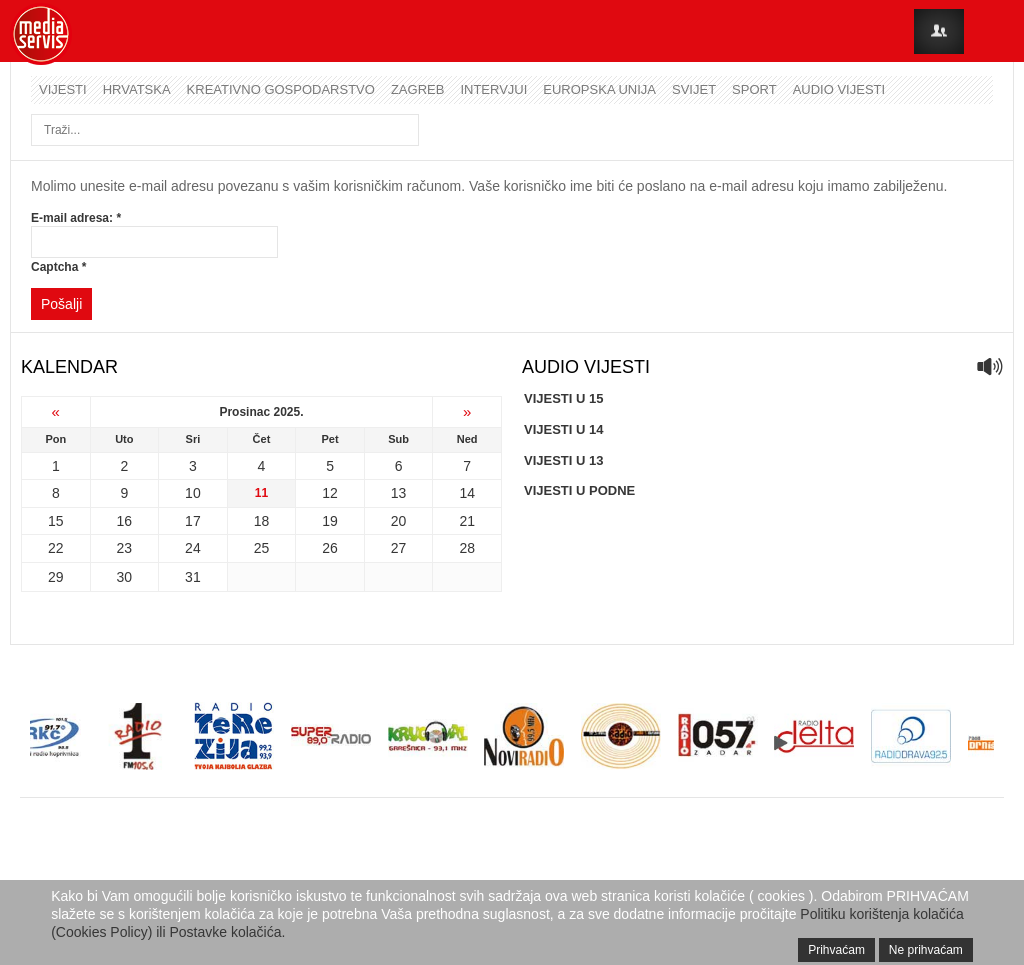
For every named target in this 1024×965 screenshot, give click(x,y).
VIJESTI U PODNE (579, 490)
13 (399, 493)
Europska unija (599, 89)
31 (193, 577)
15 (56, 521)
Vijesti (63, 89)
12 (330, 493)
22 (56, 548)
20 (399, 521)
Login (939, 31)
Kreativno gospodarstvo (281, 89)
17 (193, 521)
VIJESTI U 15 (563, 398)
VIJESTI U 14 (563, 429)
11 (261, 493)
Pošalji (61, 304)
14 (467, 493)
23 (125, 548)
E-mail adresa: (76, 218)
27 (399, 548)
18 (262, 521)
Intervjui (493, 89)
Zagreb (417, 89)
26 (330, 548)
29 (56, 577)
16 (125, 521)
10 (193, 493)
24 (193, 548)
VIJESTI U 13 (563, 460)
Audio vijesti (839, 89)
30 (125, 577)
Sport (754, 89)
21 (467, 521)
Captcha (58, 267)
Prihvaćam (836, 950)
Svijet (694, 89)
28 (467, 548)
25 (262, 548)
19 (330, 521)
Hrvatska (137, 89)
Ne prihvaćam (926, 950)
